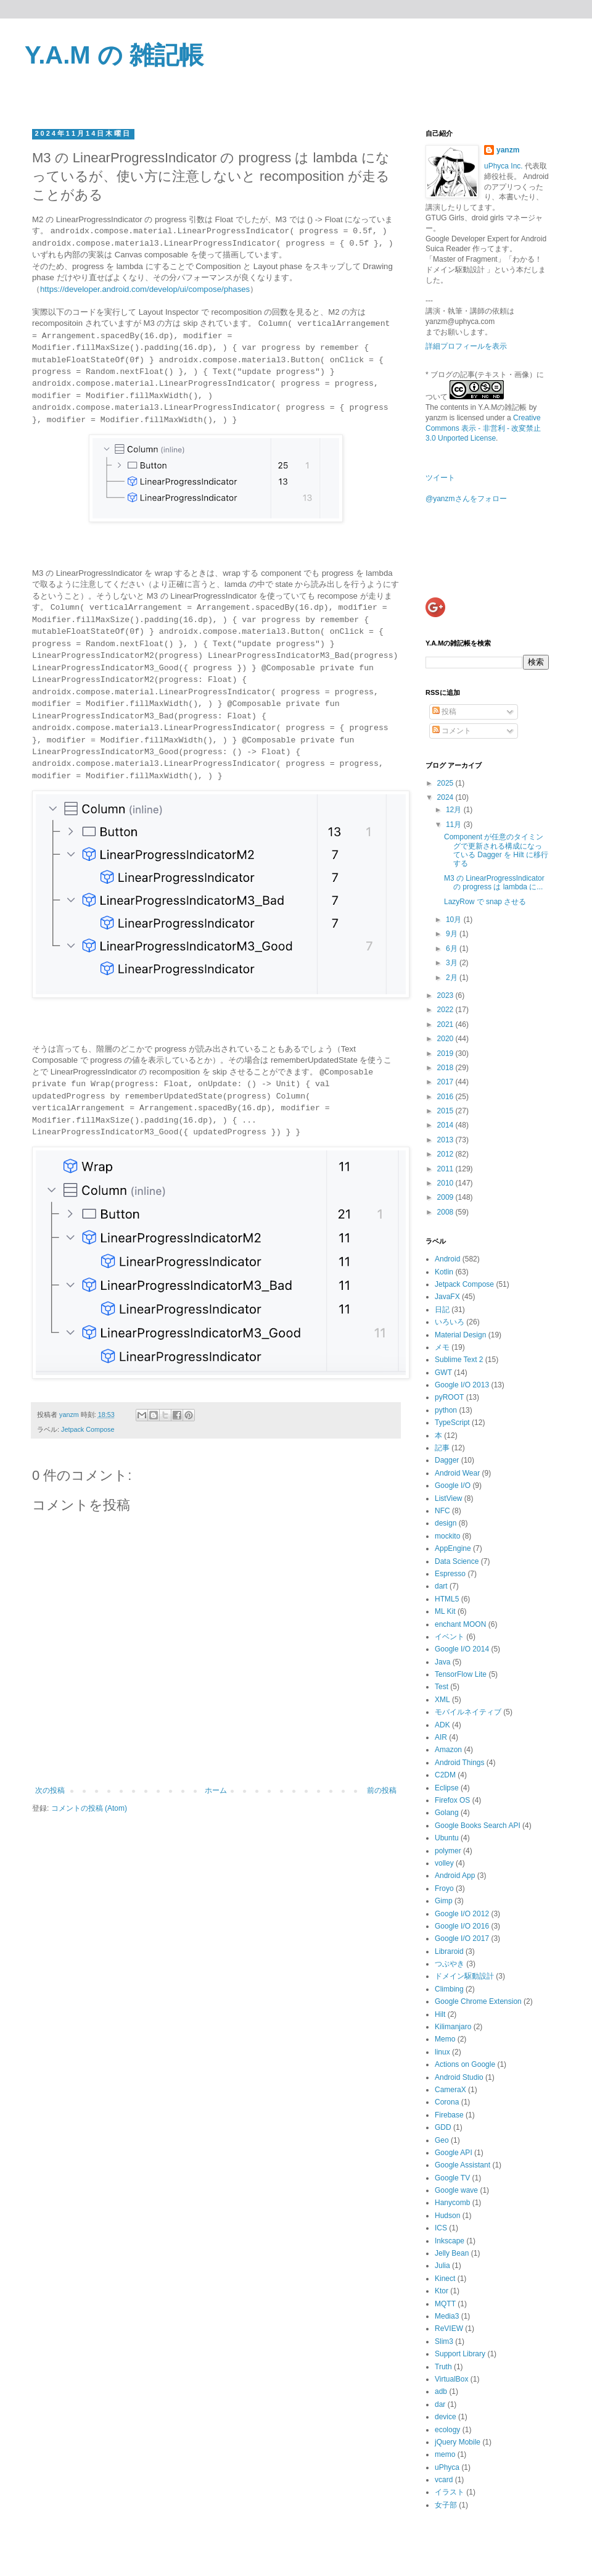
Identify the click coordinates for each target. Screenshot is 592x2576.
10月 (455, 919)
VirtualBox (451, 2379)
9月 (452, 933)
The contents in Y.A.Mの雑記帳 (476, 407)
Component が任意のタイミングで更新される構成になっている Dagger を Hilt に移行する (496, 850)
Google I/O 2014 (462, 1649)
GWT (443, 1372)
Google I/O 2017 (462, 1938)
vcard (444, 2479)
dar (440, 2404)
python (446, 1410)
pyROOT (449, 1397)
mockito (447, 1536)
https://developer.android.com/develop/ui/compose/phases (145, 289)
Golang (447, 1812)
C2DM (445, 1775)
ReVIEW (449, 2328)
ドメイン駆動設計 (464, 1976)
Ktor (441, 2291)
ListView (448, 1498)
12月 (455, 809)
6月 (452, 948)
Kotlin (444, 1272)
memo (445, 2454)
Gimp (444, 1901)
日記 (442, 1309)
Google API (453, 2152)
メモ (442, 1347)
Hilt (440, 2014)
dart (441, 1586)
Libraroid (449, 1951)
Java (442, 1662)
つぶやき (449, 1963)
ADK (442, 1725)
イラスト (449, 2492)
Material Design (460, 1335)
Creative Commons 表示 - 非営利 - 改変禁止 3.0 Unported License (483, 428)
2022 (446, 1009)
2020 (446, 1038)
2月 (452, 977)
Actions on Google (465, 2064)
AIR (441, 1737)
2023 (446, 995)
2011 (446, 1169)
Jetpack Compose (87, 1429)
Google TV (452, 2178)
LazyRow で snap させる (485, 901)
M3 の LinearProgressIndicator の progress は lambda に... (494, 882)
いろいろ (449, 1322)
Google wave (456, 2190)
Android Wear (457, 1473)
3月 (452, 962)
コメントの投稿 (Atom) (89, 1808)
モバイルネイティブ (468, 1712)
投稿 (444, 711)
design (445, 1523)
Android (447, 1259)
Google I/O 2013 (462, 1385)
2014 (446, 1125)
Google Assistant (462, 2165)
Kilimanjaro (453, 2026)
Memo (445, 2039)
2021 (446, 1024)
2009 (446, 1197)
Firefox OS (452, 1800)
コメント (451, 730)
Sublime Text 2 (459, 1359)
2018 (446, 1067)
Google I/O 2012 (462, 1913)
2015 (446, 1111)
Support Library (460, 2354)
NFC (442, 1510)
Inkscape (449, 2241)
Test (441, 1686)
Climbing (449, 1989)
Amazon (448, 1749)
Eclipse (447, 1788)
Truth (443, 2366)
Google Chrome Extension (478, 2001)
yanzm (507, 150)
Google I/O (453, 1485)
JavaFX (447, 1296)
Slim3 (444, 2341)
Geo (442, 2140)
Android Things (460, 1762)
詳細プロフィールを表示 (466, 346)
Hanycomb (452, 2202)
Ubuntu (447, 1838)
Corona (447, 2102)
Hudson (447, 2215)
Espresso (450, 1573)
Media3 (447, 2316)
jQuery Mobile (457, 2442)
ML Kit (445, 1611)
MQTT (445, 2304)
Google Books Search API (477, 1825)
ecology (447, 2429)
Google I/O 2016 (462, 1926)
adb (441, 2391)
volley (444, 1863)
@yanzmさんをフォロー (466, 498)
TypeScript (452, 1422)
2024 (446, 797)
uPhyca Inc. (503, 166)
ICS (441, 2228)
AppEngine (453, 1548)
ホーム (216, 1790)
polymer (448, 1851)
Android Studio (459, 2077)
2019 (446, 1053)
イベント (449, 1636)
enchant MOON (460, 1624)
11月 (455, 824)
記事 (442, 1448)
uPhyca (447, 2467)
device (445, 2416)
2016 (446, 1096)
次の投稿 (50, 1790)
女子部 (446, 2505)
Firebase (449, 2115)
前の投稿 (382, 1790)
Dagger (447, 1460)
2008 (446, 1212)
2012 (446, 1154)
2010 (446, 1183)
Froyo (444, 1888)
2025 (446, 783)
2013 (446, 1140)
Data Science (457, 1561)
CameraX (450, 2089)
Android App (455, 1875)
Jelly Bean (452, 2253)
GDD (443, 2127)
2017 (446, 1082)
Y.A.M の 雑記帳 (114, 55)
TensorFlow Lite (461, 1674)
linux (442, 2052)
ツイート (440, 477)
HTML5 (447, 1599)
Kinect (445, 2278)
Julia (442, 2265)
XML (442, 1699)
